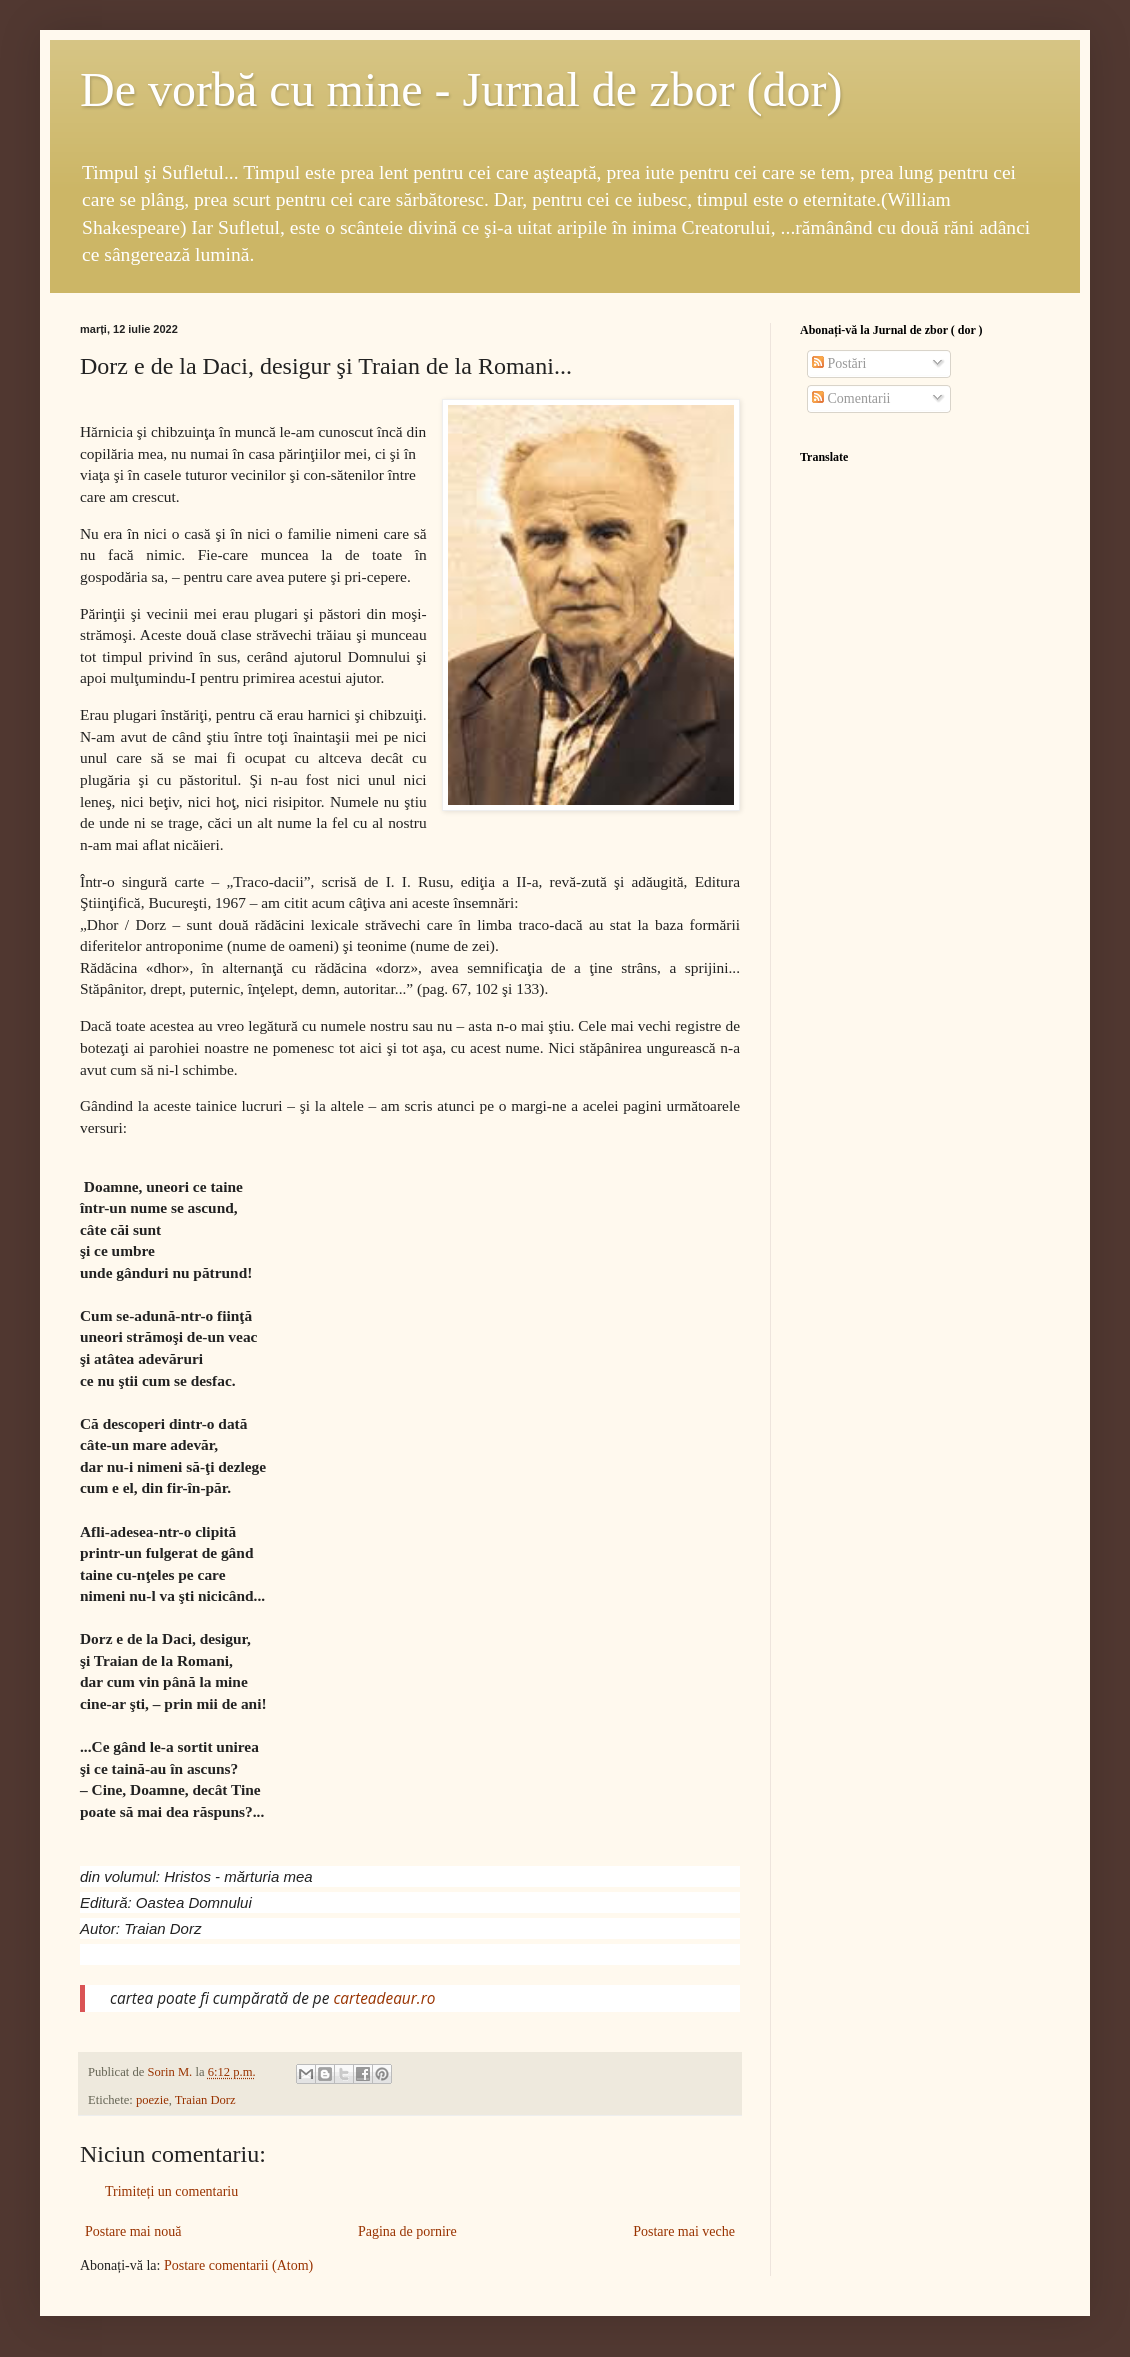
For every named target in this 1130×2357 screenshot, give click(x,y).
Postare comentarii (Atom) (238, 2265)
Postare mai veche (684, 2231)
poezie (152, 2100)
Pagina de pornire (407, 2231)
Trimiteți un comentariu (171, 2191)
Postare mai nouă (133, 2231)
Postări (839, 363)
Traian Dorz (205, 2100)
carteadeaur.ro (384, 1998)
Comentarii (851, 398)
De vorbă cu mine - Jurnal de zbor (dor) (461, 89)
